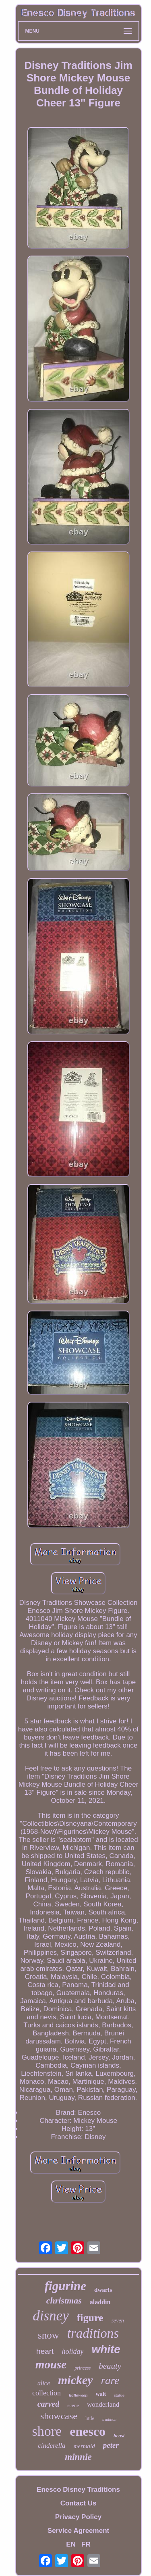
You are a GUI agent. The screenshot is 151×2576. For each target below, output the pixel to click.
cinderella (51, 2445)
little (89, 2418)
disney (50, 2316)
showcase (58, 2416)
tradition (109, 2419)
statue (119, 2395)
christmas (64, 2300)
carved (48, 2403)
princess (82, 2368)
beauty (110, 2366)
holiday (72, 2351)
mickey (75, 2380)
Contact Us (78, 2503)
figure (90, 2318)
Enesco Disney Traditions (78, 2489)
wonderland (103, 2404)
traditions (93, 2333)
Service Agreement (78, 2530)
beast (119, 2435)
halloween (78, 2395)
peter (111, 2445)
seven (118, 2321)
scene (73, 2405)
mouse (50, 2364)
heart (45, 2351)
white (105, 2349)
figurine (65, 2286)
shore (47, 2431)
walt (101, 2394)
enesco (87, 2431)
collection (46, 2393)
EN (71, 2544)
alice (43, 2383)
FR (86, 2544)
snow (48, 2335)
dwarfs (103, 2290)
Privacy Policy (78, 2517)
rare (110, 2380)
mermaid (84, 2446)
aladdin (100, 2302)
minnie (78, 2457)
